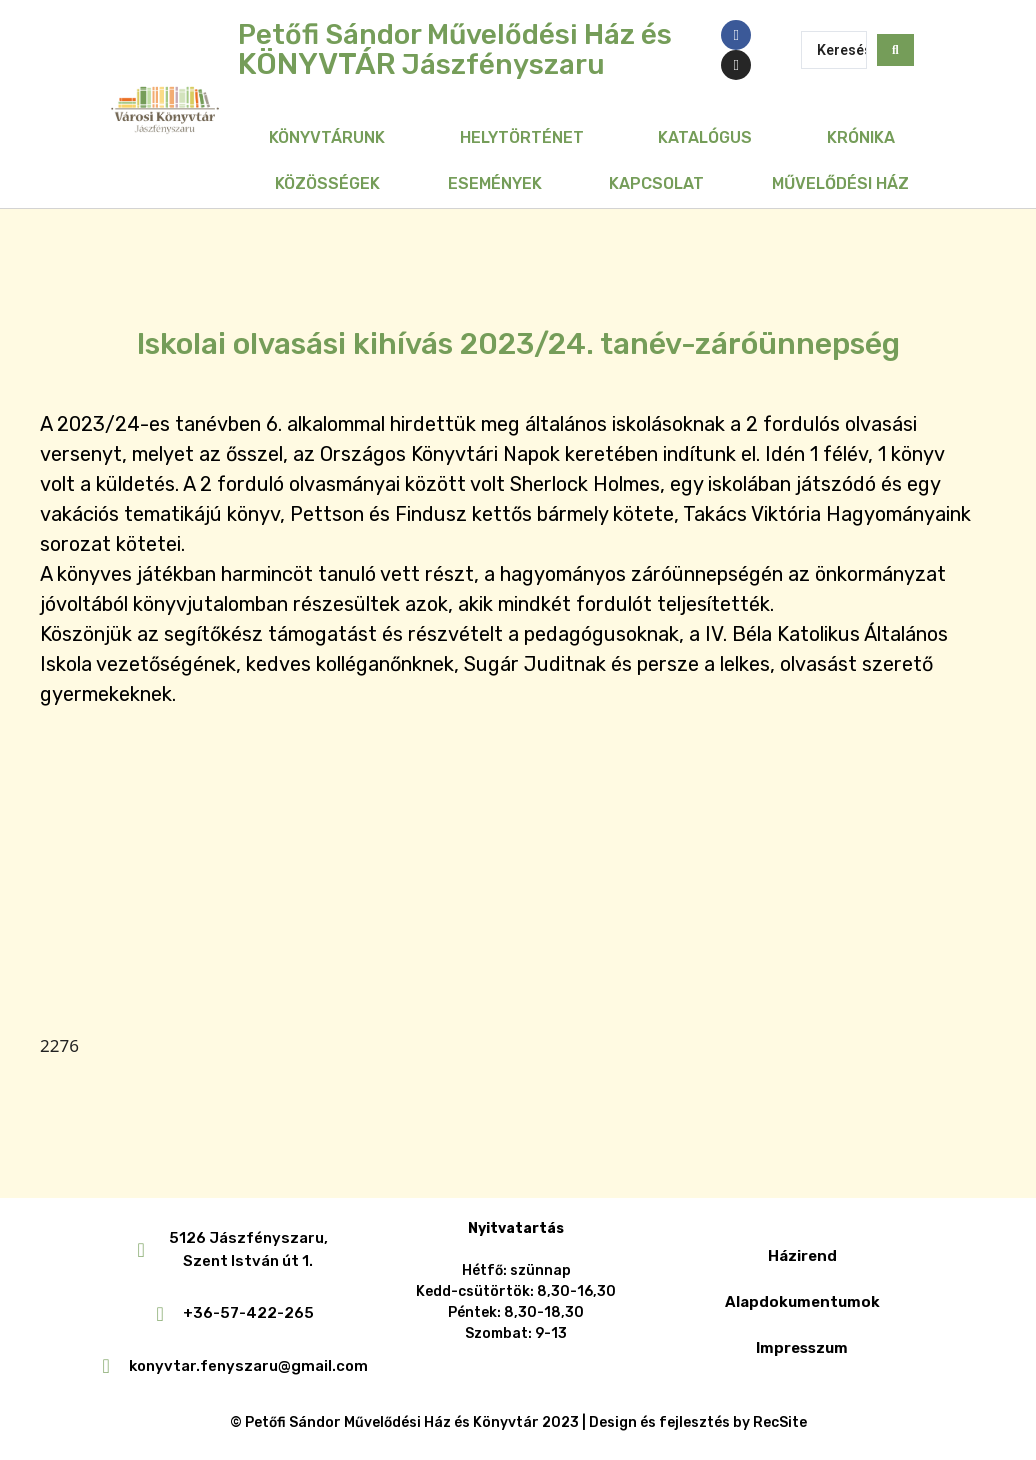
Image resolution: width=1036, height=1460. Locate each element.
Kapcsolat (656, 183)
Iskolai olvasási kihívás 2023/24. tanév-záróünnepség (518, 344)
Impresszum (802, 1348)
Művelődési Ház (840, 183)
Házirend (802, 1256)
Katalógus (705, 137)
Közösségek (327, 183)
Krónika (861, 137)
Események (495, 183)
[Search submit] (895, 50)
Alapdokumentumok (802, 1302)
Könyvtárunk (327, 137)
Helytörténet (522, 137)
